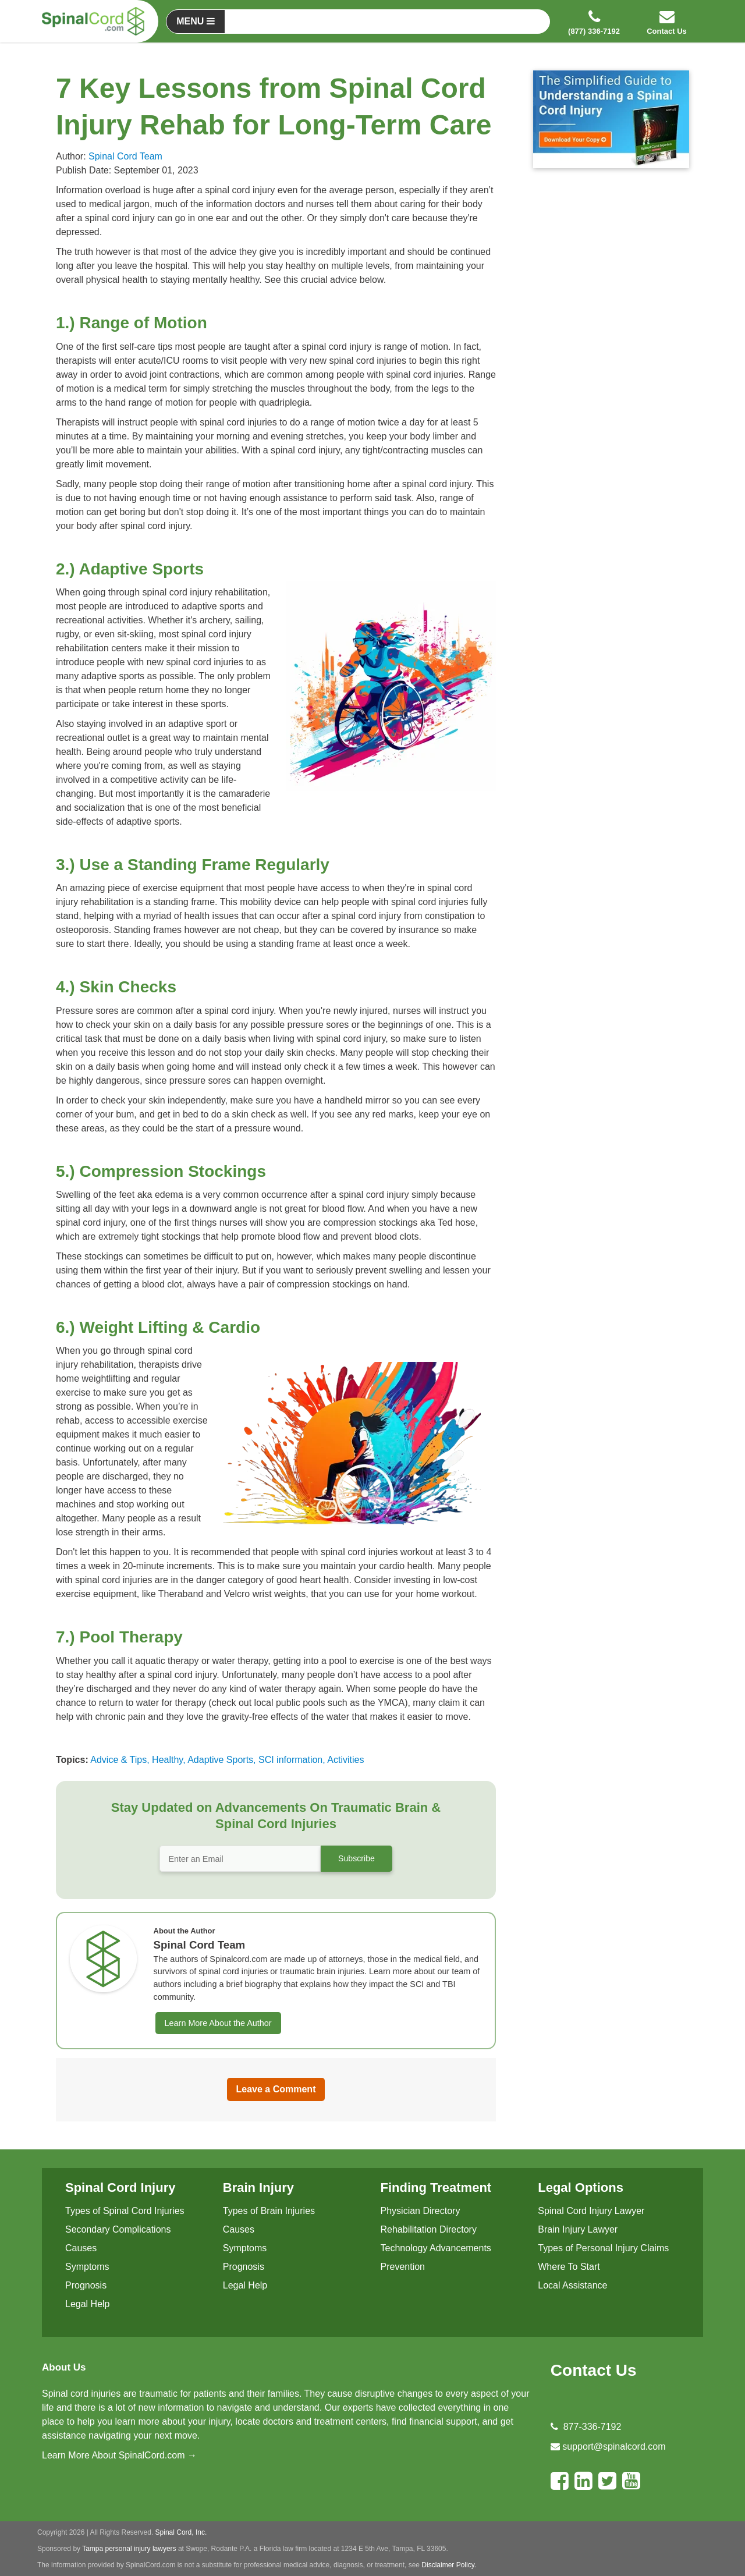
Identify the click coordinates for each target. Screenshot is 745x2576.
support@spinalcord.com (613, 2446)
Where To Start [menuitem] (568, 2267)
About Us (64, 2367)
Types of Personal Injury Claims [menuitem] (603, 2248)
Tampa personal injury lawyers (129, 2549)
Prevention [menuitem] (403, 2267)
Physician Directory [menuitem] (420, 2211)
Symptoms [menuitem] (87, 2267)
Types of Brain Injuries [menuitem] (269, 2211)
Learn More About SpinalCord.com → (119, 2455)
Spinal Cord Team (125, 156)
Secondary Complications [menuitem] (118, 2229)
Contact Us (594, 2370)
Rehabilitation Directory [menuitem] (429, 2229)
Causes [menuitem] (81, 2248)
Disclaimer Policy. (448, 2565)
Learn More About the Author (218, 2023)
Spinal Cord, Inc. (181, 2532)
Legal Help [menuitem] (87, 2304)
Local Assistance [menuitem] (572, 2285)
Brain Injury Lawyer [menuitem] (578, 2229)
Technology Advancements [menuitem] (436, 2248)
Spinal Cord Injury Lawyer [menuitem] (591, 2211)
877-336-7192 (592, 2427)
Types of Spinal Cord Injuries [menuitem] (125, 2211)
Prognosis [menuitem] (86, 2285)
